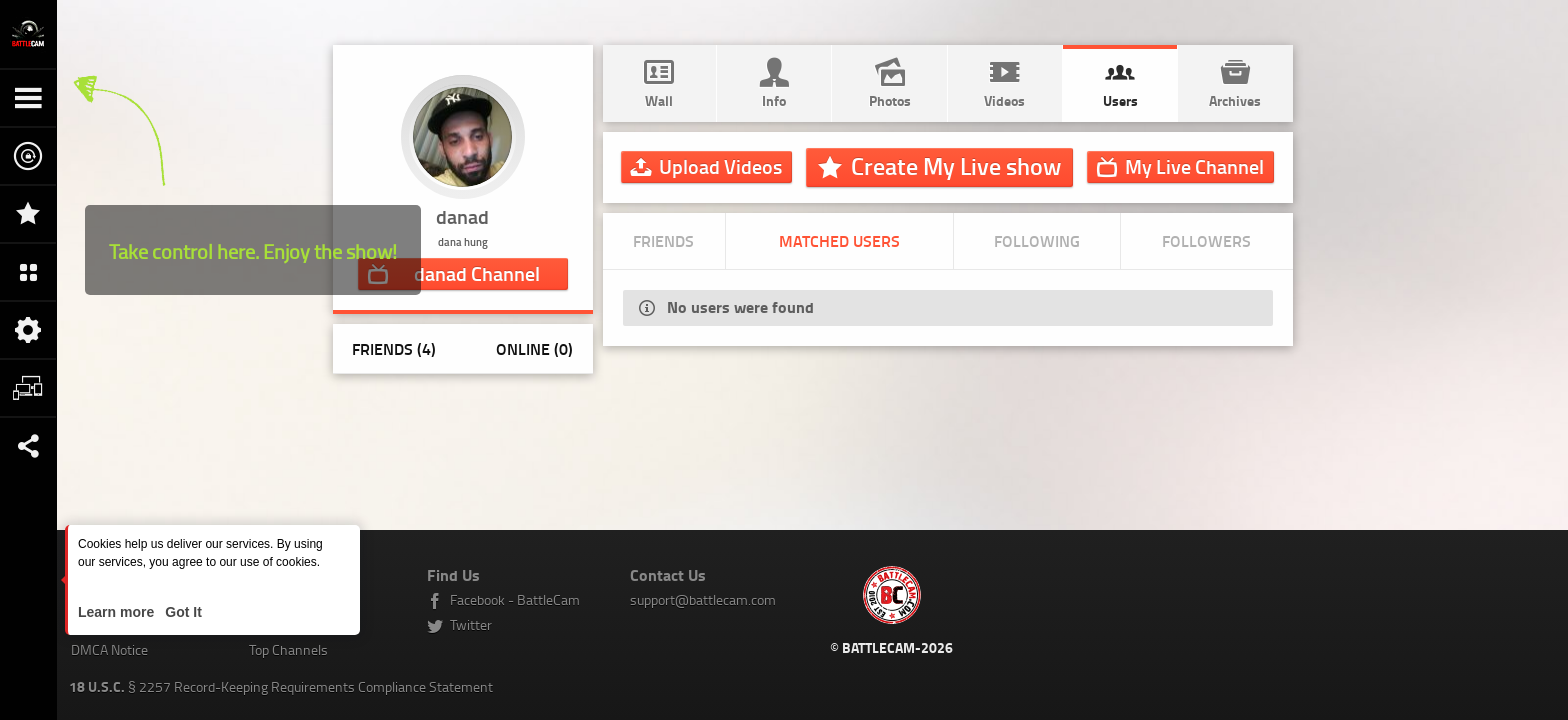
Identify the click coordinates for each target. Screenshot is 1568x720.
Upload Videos (720, 166)
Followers (1206, 240)
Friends (663, 240)
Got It (181, 612)
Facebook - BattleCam (515, 599)
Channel (477, 273)
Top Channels (288, 649)
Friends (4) (394, 348)
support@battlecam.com (703, 599)
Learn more (118, 612)
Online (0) (534, 348)
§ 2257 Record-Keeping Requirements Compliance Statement (281, 686)
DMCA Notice (109, 649)
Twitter (471, 624)
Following (1037, 240)
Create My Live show (956, 166)
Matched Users (839, 240)
